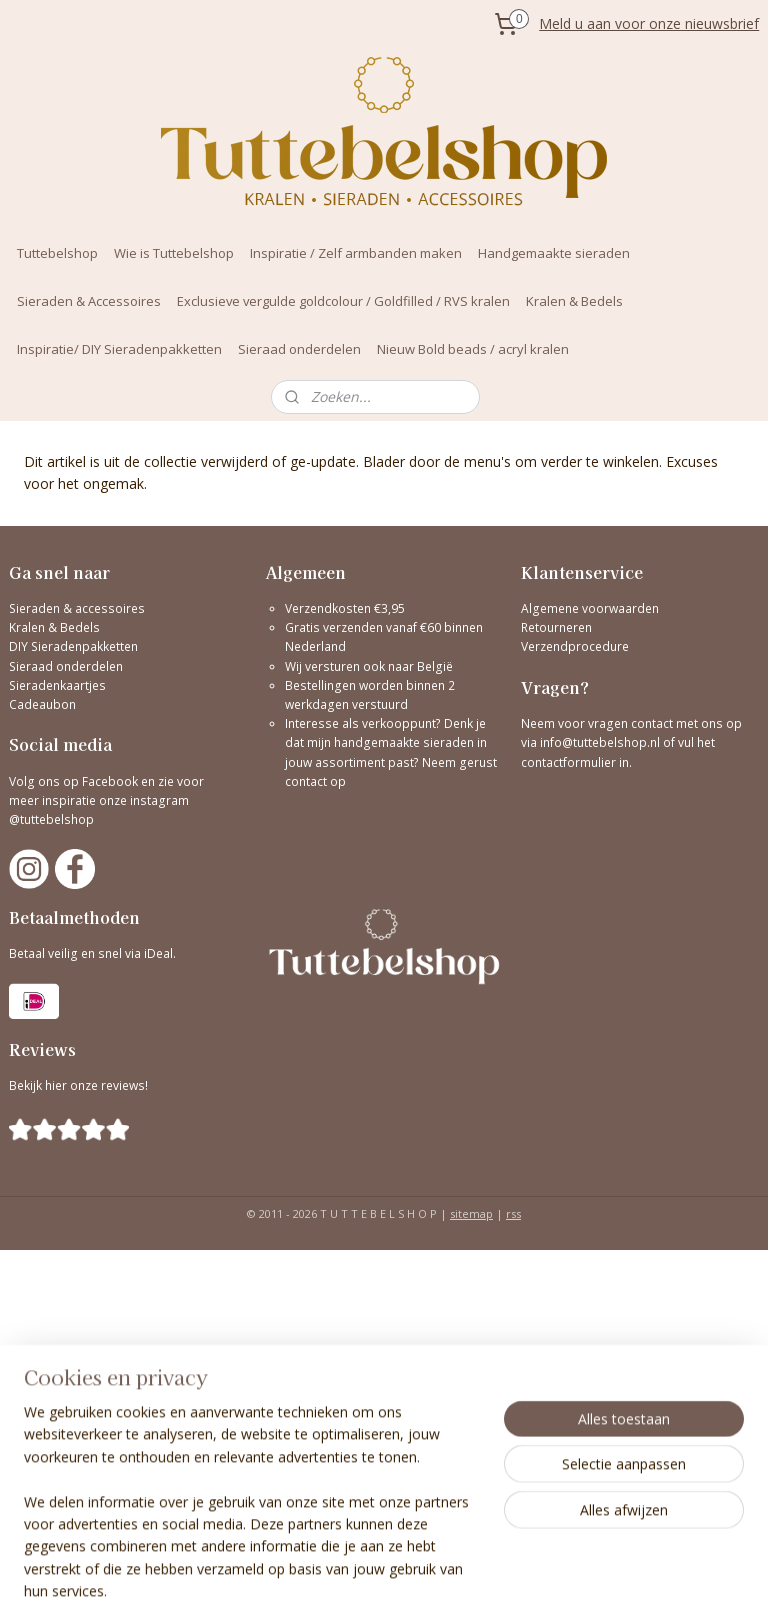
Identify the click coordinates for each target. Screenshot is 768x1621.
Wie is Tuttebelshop (174, 253)
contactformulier (570, 762)
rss (513, 1213)
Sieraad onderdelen (299, 349)
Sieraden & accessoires (77, 608)
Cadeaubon (42, 704)
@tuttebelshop (53, 819)
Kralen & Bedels (574, 301)
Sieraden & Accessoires (89, 301)
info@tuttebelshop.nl (600, 742)
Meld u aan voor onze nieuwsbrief (649, 23)
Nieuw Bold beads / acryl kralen (473, 349)
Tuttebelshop (57, 253)
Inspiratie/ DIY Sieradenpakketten (119, 349)
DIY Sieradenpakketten (73, 646)
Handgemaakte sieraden (554, 253)
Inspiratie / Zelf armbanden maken (356, 253)
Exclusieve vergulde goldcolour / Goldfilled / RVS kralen (343, 301)
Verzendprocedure (575, 646)
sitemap (471, 1213)
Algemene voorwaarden (590, 608)
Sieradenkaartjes (57, 685)
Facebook (110, 781)
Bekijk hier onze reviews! (78, 1085)
